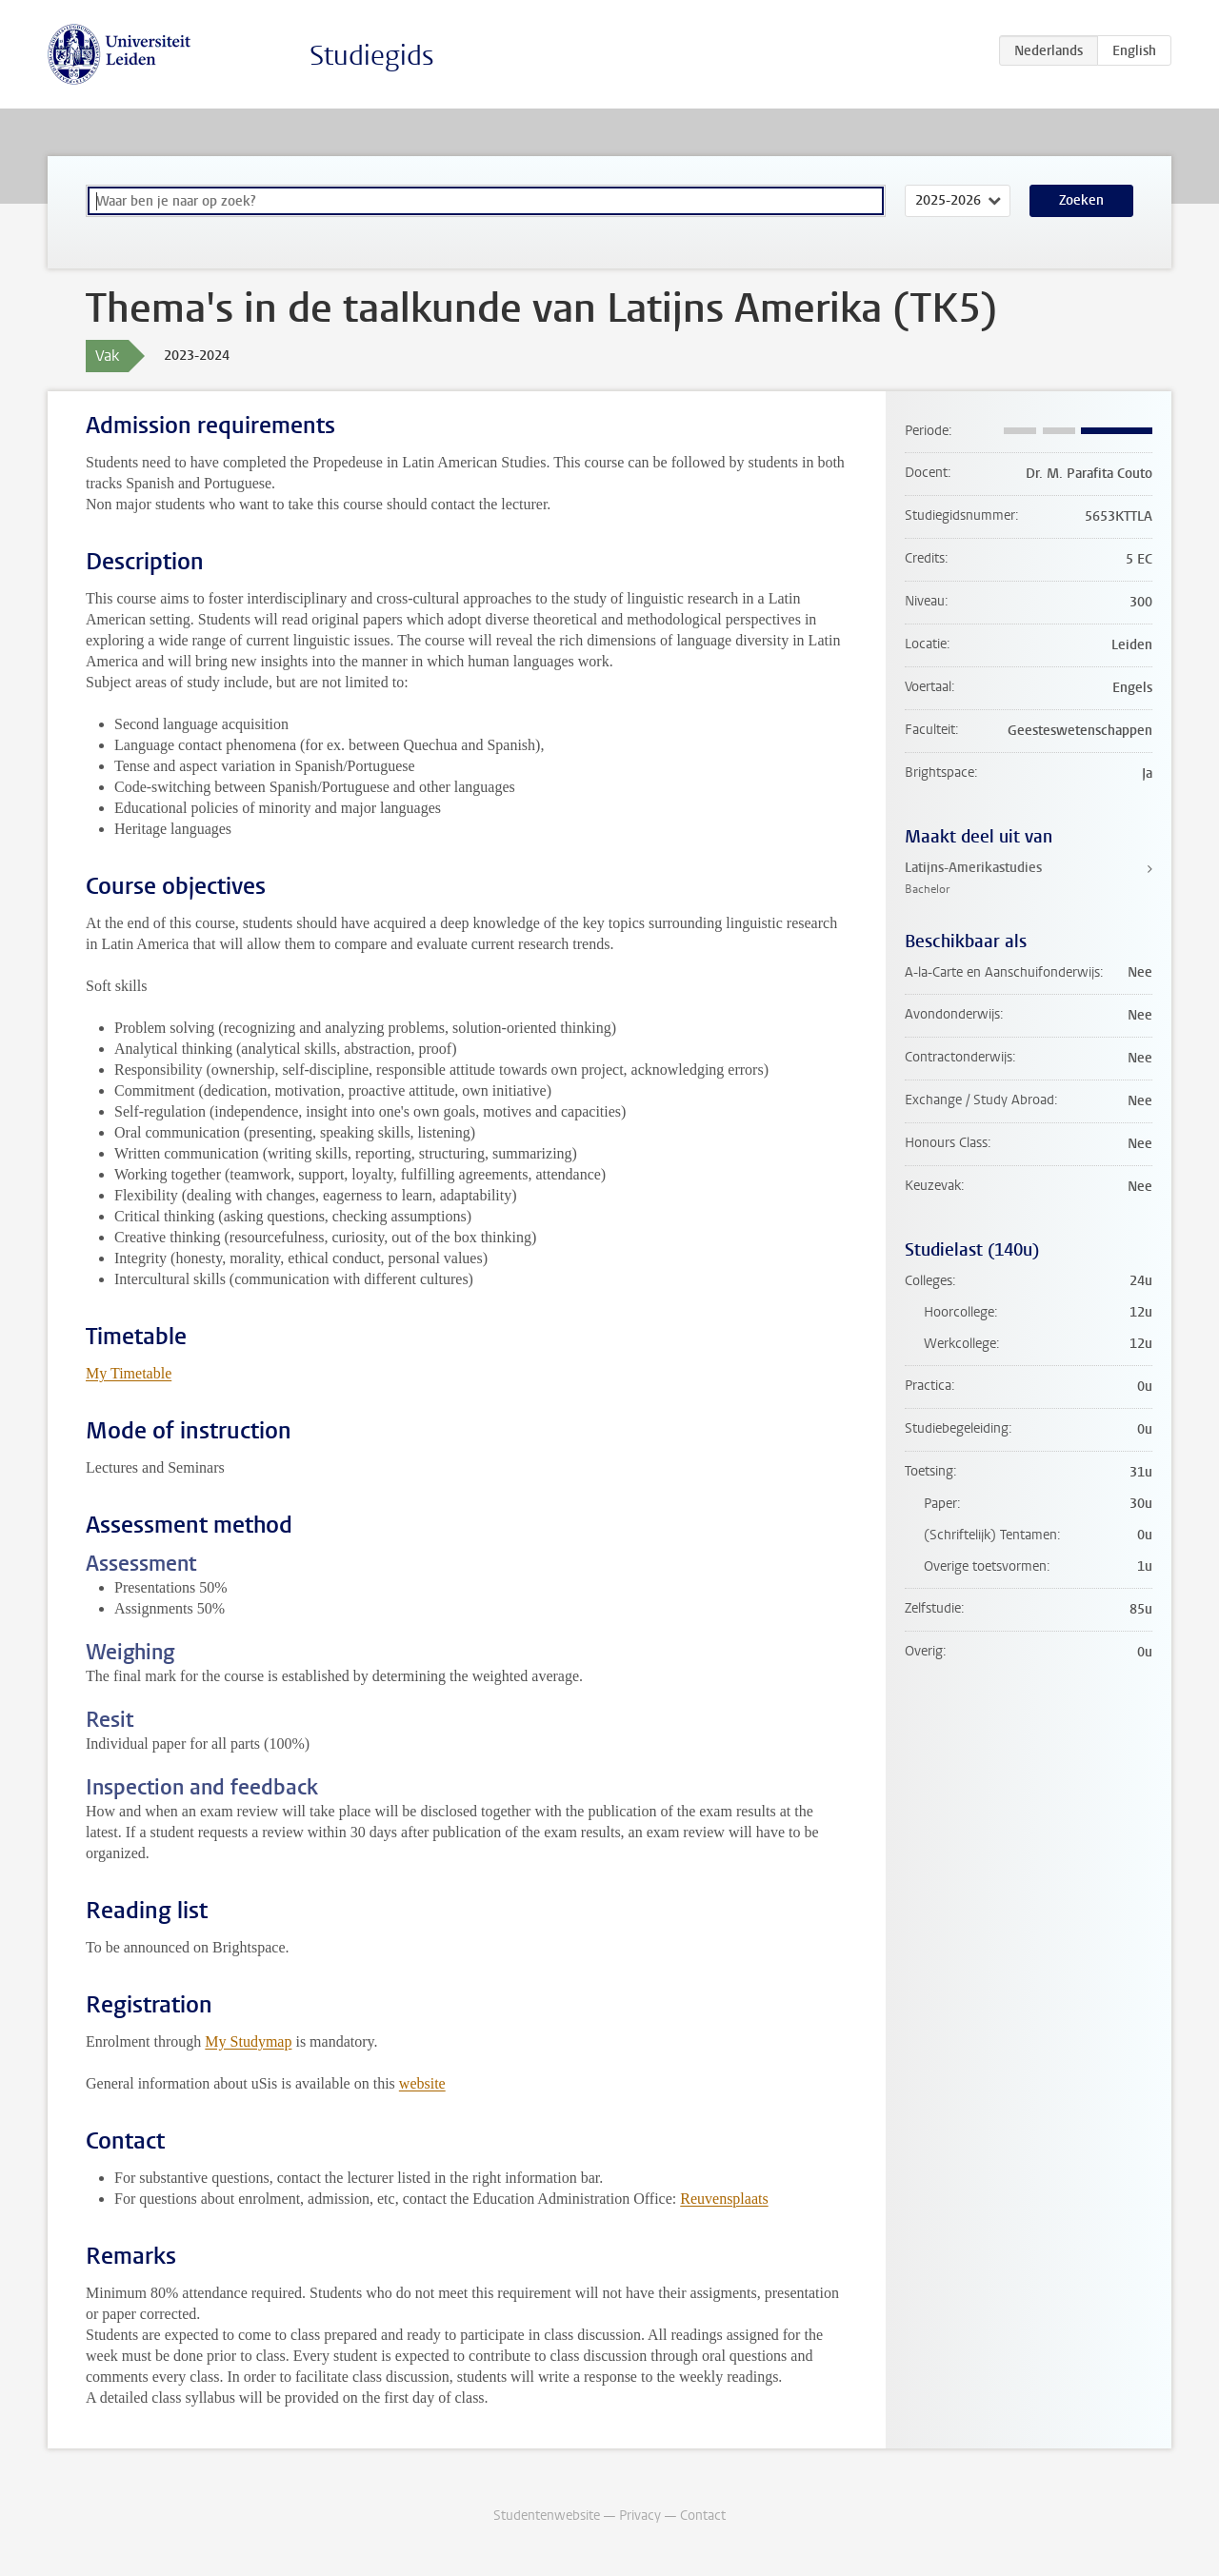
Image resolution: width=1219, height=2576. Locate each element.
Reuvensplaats (724, 2198)
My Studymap (248, 2041)
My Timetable (128, 1373)
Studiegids (372, 55)
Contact (703, 2516)
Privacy (640, 2516)
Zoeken (1081, 200)
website (422, 2083)
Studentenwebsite (546, 2516)
